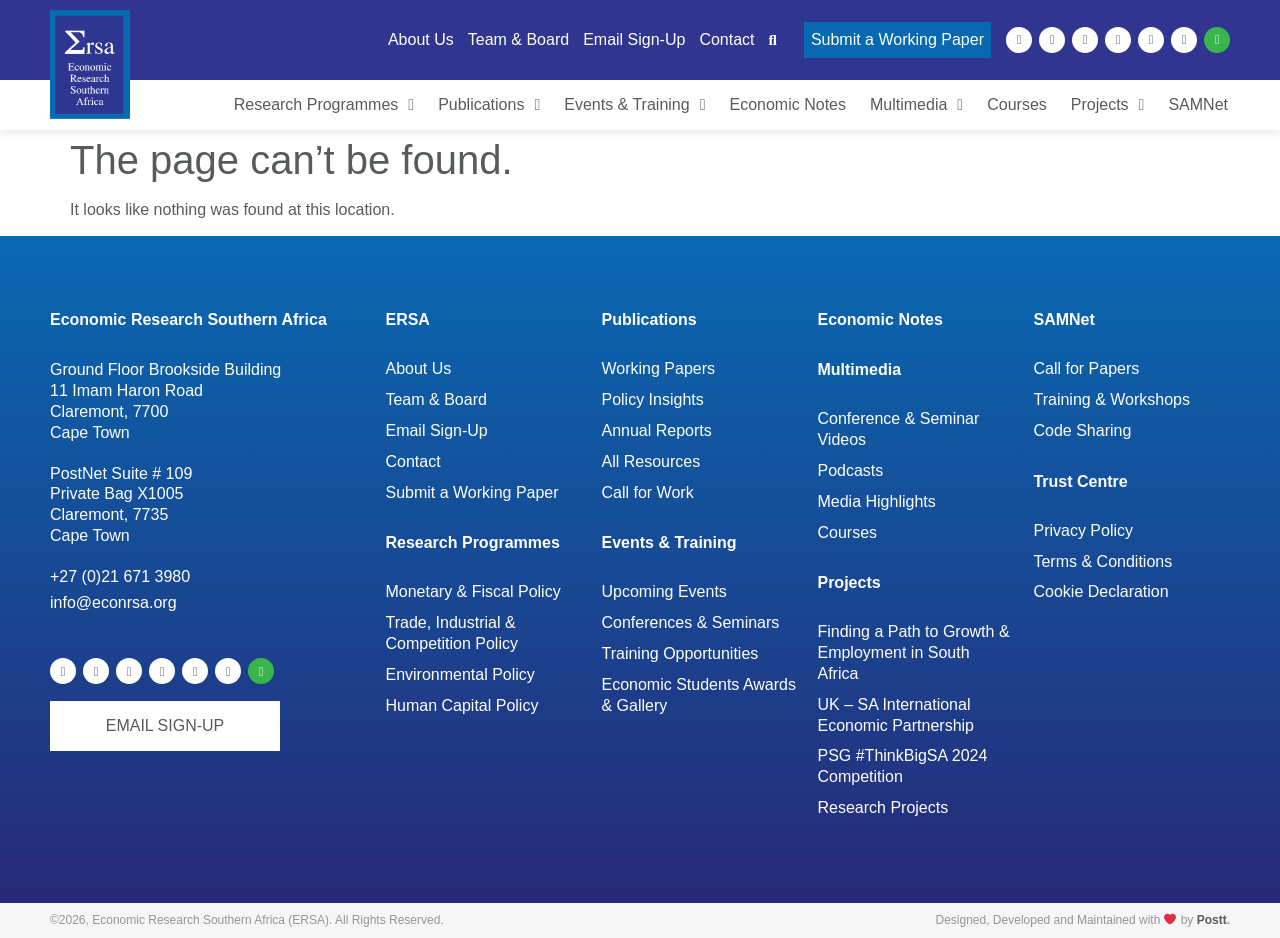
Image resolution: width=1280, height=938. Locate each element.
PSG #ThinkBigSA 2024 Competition (902, 766)
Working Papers (658, 368)
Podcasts (850, 470)
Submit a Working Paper (471, 492)
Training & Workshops (1111, 399)
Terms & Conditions (1102, 561)
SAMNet (1063, 319)
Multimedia (859, 369)
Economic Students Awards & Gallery (698, 695)
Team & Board (435, 399)
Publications (648, 319)
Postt (1212, 920)
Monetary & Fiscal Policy (472, 591)
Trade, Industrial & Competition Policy (451, 633)
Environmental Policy (459, 674)
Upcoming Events (663, 591)
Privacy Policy (1083, 530)
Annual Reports (656, 430)
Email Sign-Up (436, 430)
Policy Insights (652, 399)
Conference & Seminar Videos (898, 429)
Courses (847, 532)
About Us (418, 368)
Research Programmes (472, 542)
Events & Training (668, 542)
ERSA (407, 319)
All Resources (650, 461)
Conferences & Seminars (690, 622)
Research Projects (882, 807)
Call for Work (647, 492)
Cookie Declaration (1100, 591)
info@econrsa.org (113, 602)
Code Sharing (1082, 430)
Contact (412, 461)
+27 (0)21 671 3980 (120, 576)
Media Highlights (876, 501)
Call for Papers (1086, 368)
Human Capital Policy (461, 705)
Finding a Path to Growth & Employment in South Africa (913, 652)
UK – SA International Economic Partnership (896, 715)
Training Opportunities (679, 653)
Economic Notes (879, 319)
